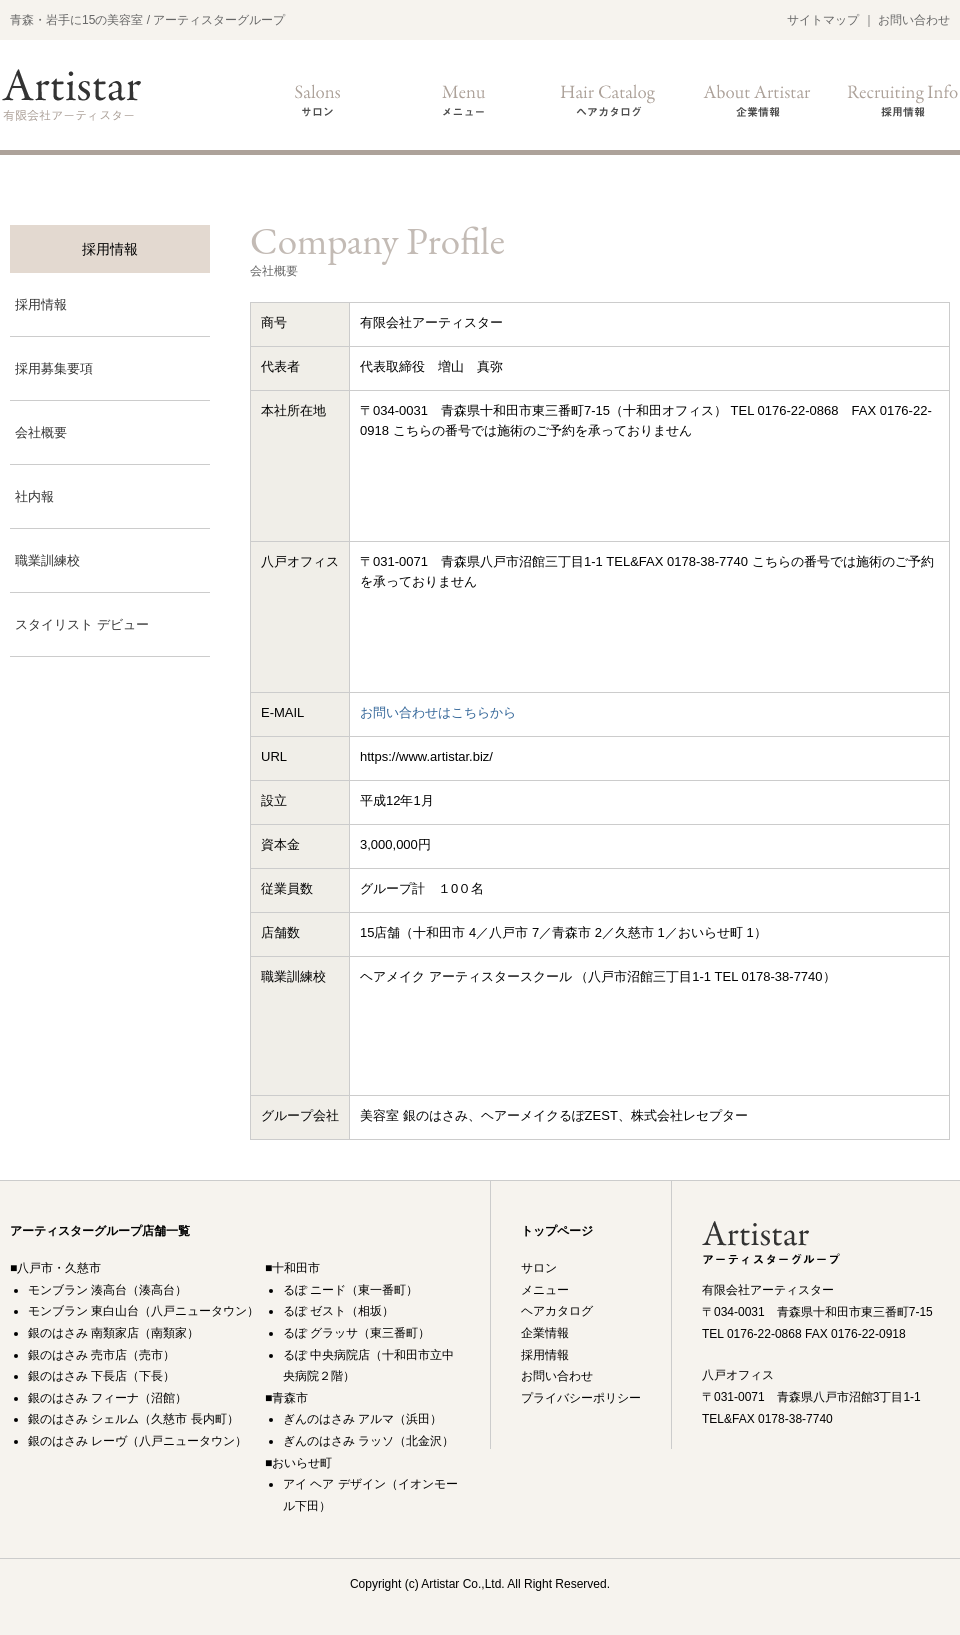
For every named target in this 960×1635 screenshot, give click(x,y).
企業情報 (756, 100)
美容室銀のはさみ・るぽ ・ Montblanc (71, 94)
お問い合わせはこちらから (438, 712)
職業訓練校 (47, 560)
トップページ (557, 1231)
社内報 (34, 496)
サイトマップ (823, 20)
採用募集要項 (54, 368)
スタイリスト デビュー (82, 624)
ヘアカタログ (610, 100)
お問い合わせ (914, 20)
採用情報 (902, 100)
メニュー (464, 100)
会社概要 (41, 432)
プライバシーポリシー (581, 1398)
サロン (318, 100)
